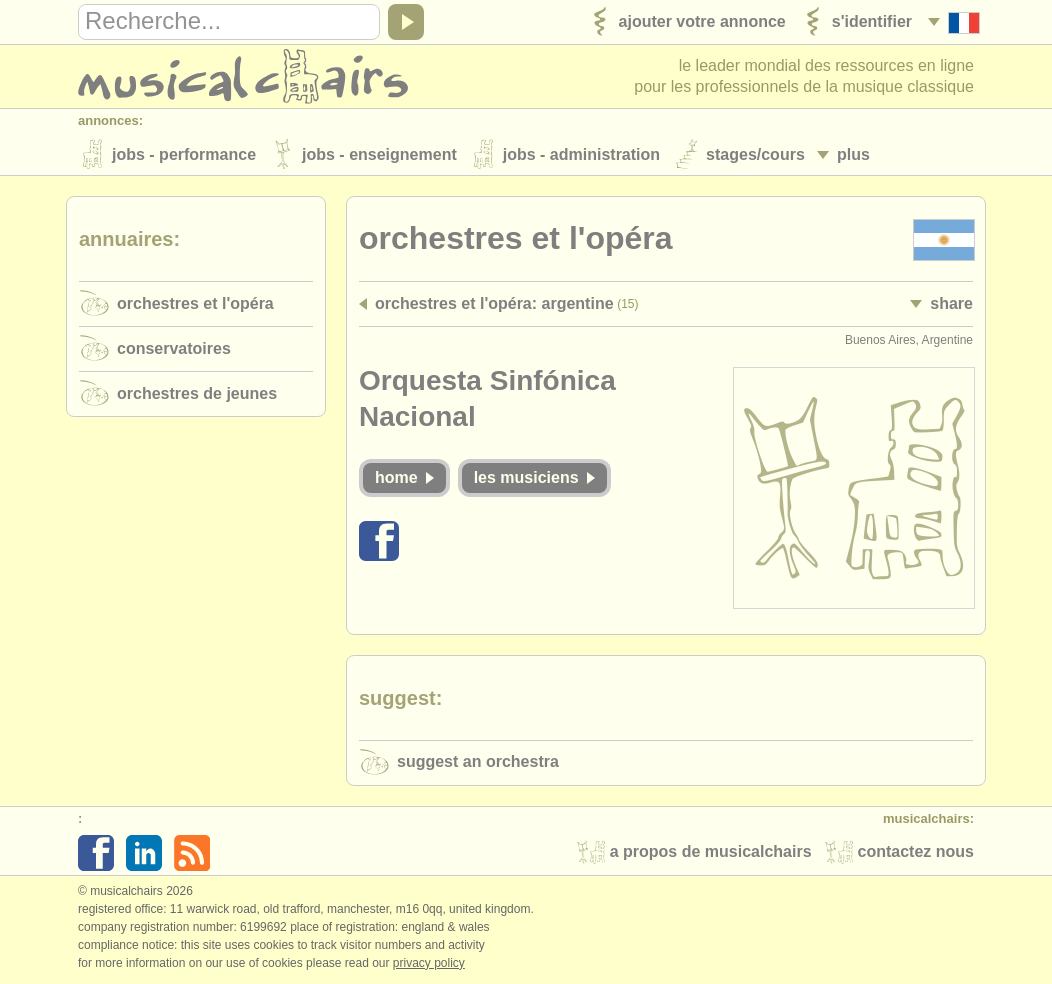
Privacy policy (429, 963)
